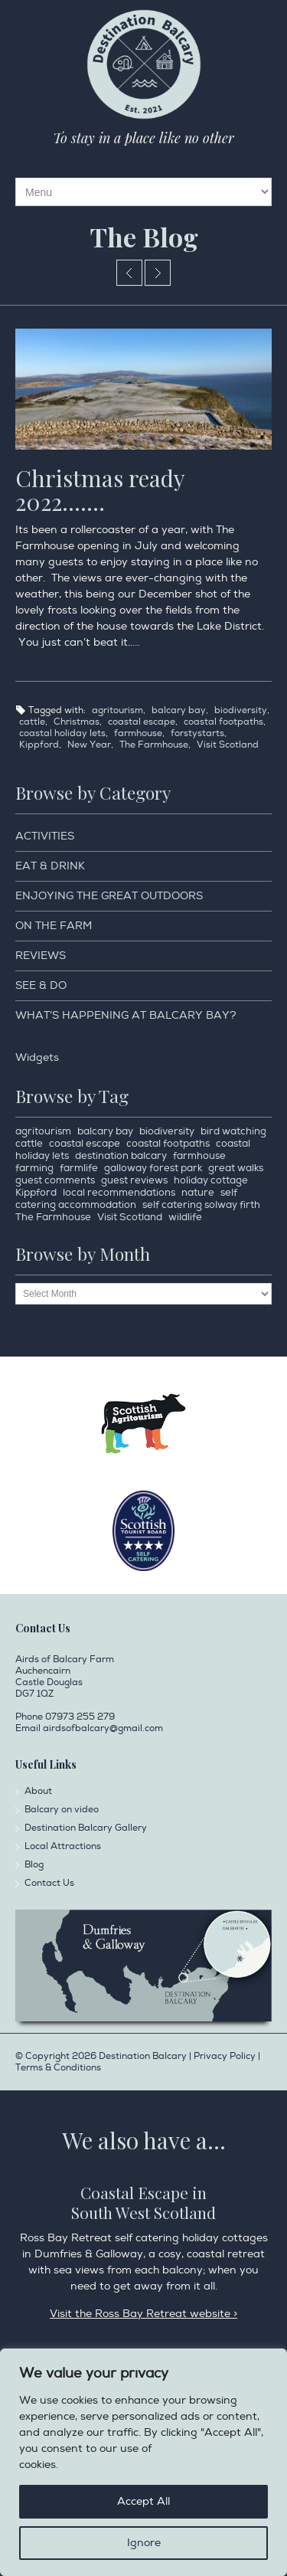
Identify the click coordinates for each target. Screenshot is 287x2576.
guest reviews (134, 1180)
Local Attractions (62, 1846)
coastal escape (141, 722)
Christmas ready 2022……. (99, 490)
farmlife (79, 1168)
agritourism (117, 710)
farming (34, 1168)
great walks (235, 1168)
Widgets (37, 1057)
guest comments (55, 1180)
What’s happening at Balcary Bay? (125, 1015)
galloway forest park (153, 1168)
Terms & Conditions (58, 2068)
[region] (143, 2462)
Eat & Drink (50, 865)
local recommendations (119, 1193)
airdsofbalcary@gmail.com (103, 1728)
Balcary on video (61, 1809)
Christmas (76, 722)
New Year (89, 745)
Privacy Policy (98, 2464)
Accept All (143, 2501)
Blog (34, 1865)
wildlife (185, 1217)
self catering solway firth (201, 1205)
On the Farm (53, 925)
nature (197, 1193)
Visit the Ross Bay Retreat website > (143, 2313)
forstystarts (197, 733)
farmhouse (138, 733)
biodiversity (240, 710)
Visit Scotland (228, 745)
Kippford (39, 745)
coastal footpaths (223, 722)
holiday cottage (211, 1180)
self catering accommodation (126, 1199)
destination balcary (121, 1156)
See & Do (41, 985)
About (38, 1791)
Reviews (40, 955)
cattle (32, 722)
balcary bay (179, 710)
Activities (44, 836)
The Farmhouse (153, 745)
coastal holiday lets (62, 733)
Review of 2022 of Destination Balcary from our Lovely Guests (129, 273)
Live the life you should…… (158, 273)
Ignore (144, 2542)
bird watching (233, 1131)
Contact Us (49, 1883)
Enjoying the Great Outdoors (109, 895)
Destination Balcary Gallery (85, 1828)
